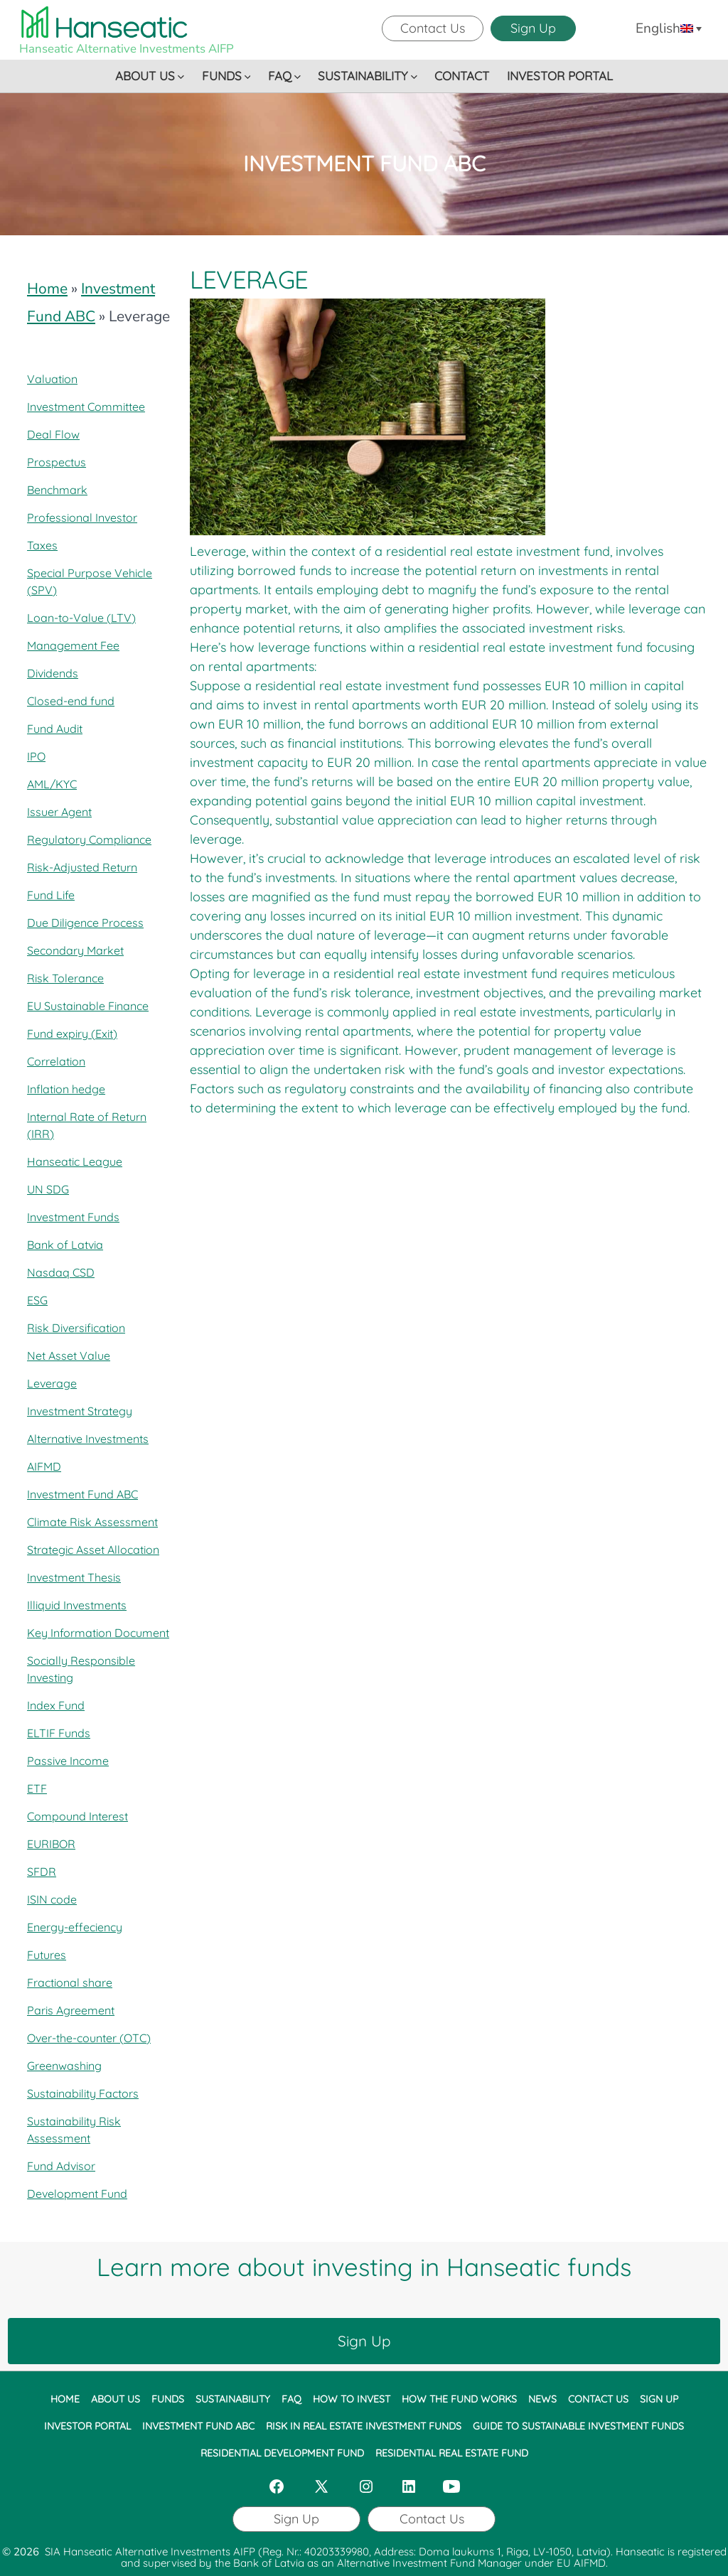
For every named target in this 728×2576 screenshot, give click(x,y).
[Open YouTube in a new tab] (451, 2486)
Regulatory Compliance (89, 839)
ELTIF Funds (58, 1733)
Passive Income (68, 1761)
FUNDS (226, 75)
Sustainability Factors (83, 2093)
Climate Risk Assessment (92, 1522)
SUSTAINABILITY (367, 75)
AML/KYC (52, 784)
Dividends (52, 673)
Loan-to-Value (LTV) (81, 618)
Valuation (52, 379)
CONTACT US (598, 2399)
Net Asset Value (68, 1355)
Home (47, 289)
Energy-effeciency (74, 1927)
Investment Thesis (74, 1577)
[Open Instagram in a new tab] (366, 2486)
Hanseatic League (74, 1161)
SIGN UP (659, 2399)
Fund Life (51, 895)
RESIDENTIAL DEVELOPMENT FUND (282, 2453)
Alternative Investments (88, 1439)
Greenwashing (64, 2066)
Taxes (42, 545)
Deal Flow (53, 434)
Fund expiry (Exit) (72, 1033)
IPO (36, 756)
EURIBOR (51, 1844)
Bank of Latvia (65, 1245)
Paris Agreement (70, 2010)
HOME (65, 2399)
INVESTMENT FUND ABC (198, 2426)
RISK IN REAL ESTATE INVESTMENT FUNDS (363, 2426)
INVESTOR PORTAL (560, 75)
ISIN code (52, 1899)
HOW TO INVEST (351, 2399)
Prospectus (56, 462)
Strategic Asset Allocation (93, 1549)
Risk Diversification (76, 1328)
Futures (46, 1955)
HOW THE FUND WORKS (459, 2399)
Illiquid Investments (77, 1605)
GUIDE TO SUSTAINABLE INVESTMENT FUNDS (578, 2426)
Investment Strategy (79, 1411)
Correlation (56, 1061)
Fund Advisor (61, 2166)
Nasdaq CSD (61, 1272)
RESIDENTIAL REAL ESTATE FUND (451, 2453)
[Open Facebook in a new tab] (276, 2486)
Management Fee (73, 645)
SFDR (41, 1871)
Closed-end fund (70, 701)
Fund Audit (54, 728)
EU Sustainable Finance (88, 1006)
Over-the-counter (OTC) (89, 2038)
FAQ (284, 75)
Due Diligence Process (85, 923)
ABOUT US (149, 75)
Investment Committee (86, 406)
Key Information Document (98, 1633)
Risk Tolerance (65, 978)
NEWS (542, 2399)
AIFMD (44, 1466)
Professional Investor (82, 517)
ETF (37, 1788)
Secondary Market (75, 950)
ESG (37, 1300)
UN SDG (48, 1189)
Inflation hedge (66, 1089)
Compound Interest (77, 1816)
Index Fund (56, 1705)
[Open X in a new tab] (321, 2486)
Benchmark (57, 490)
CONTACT (461, 75)
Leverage (52, 1383)
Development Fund (77, 2193)
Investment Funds (73, 1217)
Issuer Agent (59, 812)
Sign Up (533, 28)
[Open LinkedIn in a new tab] (409, 2486)
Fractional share (69, 1982)
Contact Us (432, 28)
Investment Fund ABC (82, 1494)
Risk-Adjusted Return (82, 867)
